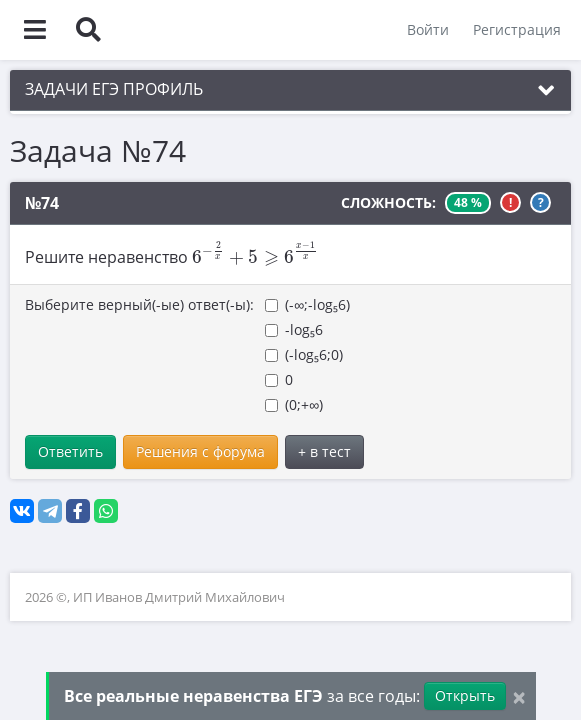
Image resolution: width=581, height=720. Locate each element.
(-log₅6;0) (304, 354)
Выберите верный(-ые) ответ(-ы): (139, 304)
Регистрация (517, 29)
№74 (42, 203)
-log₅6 (294, 329)
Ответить (70, 451)
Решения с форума (200, 451)
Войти (428, 29)
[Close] (519, 696)
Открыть (465, 695)
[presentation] (255, 253)
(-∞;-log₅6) (307, 304)
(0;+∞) (294, 404)
